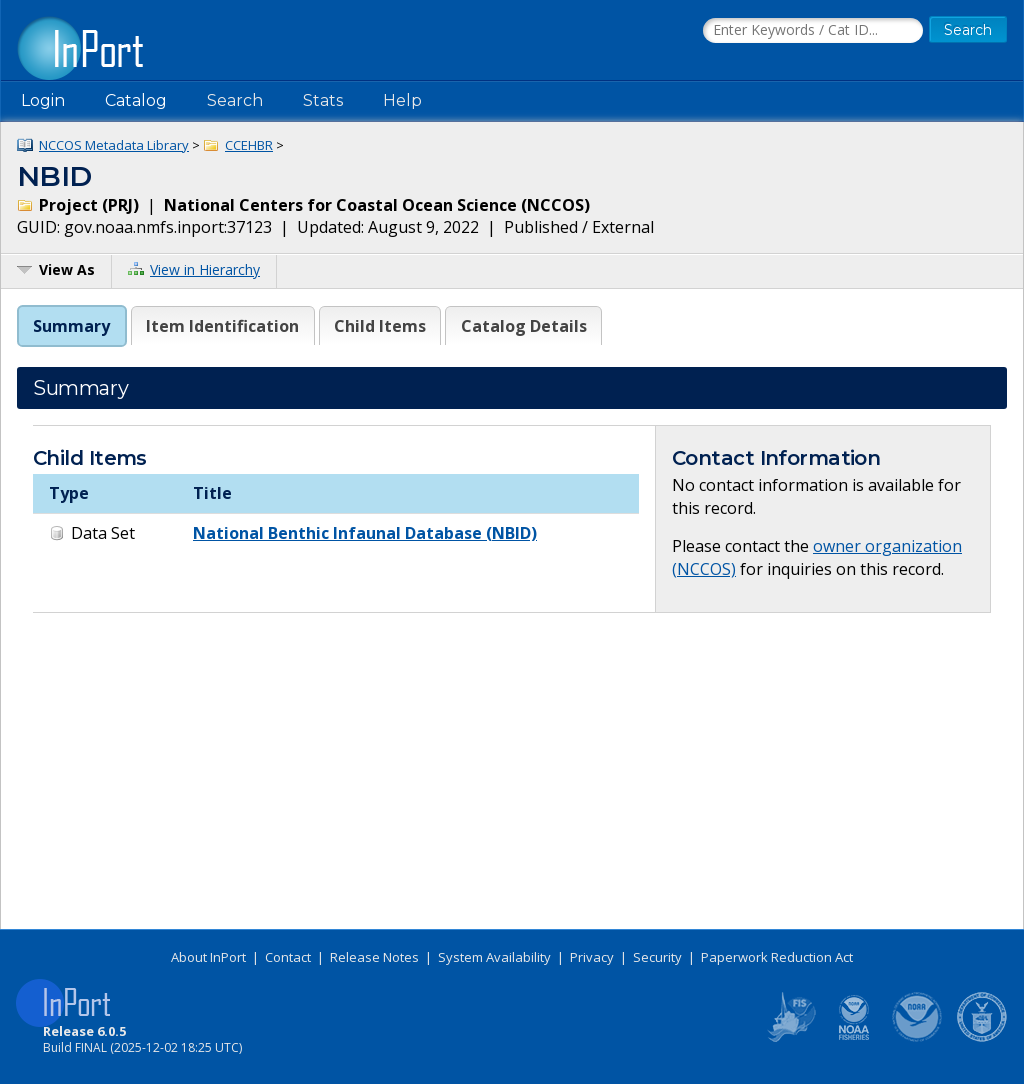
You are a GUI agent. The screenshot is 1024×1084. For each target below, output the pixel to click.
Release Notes (374, 957)
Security (657, 957)
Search (235, 100)
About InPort (208, 957)
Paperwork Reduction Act (777, 957)
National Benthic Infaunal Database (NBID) (365, 533)
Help (402, 100)
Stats (323, 100)
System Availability (494, 957)
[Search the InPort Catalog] (813, 31)
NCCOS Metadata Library (114, 145)
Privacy (592, 957)
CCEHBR (249, 145)
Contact (288, 957)
